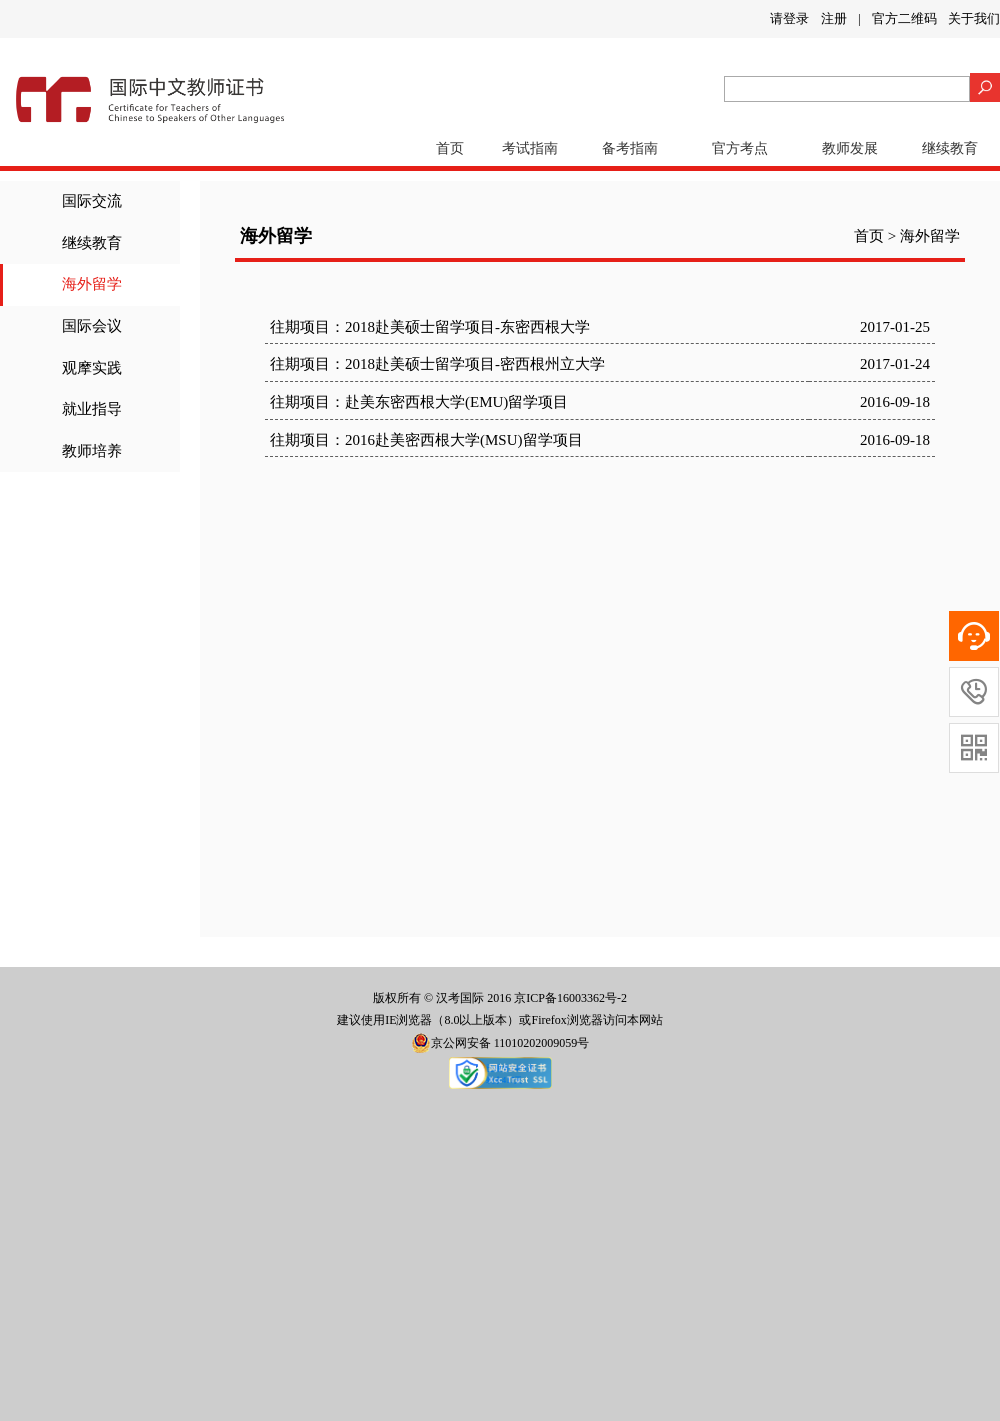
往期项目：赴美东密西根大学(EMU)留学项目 (419, 402)
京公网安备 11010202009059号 (500, 1043)
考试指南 (530, 148)
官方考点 (740, 148)
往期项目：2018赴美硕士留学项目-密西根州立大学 (437, 364)
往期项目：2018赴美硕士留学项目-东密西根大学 (430, 327)
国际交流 (92, 201)
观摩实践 (92, 368)
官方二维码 (904, 18)
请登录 (789, 18)
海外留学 (92, 284)
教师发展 (850, 148)
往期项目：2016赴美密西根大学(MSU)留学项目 (426, 440)
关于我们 (974, 18)
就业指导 (92, 409)
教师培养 (92, 451)
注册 (834, 18)
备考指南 (630, 148)
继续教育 (950, 148)
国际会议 (92, 326)
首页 (450, 148)
